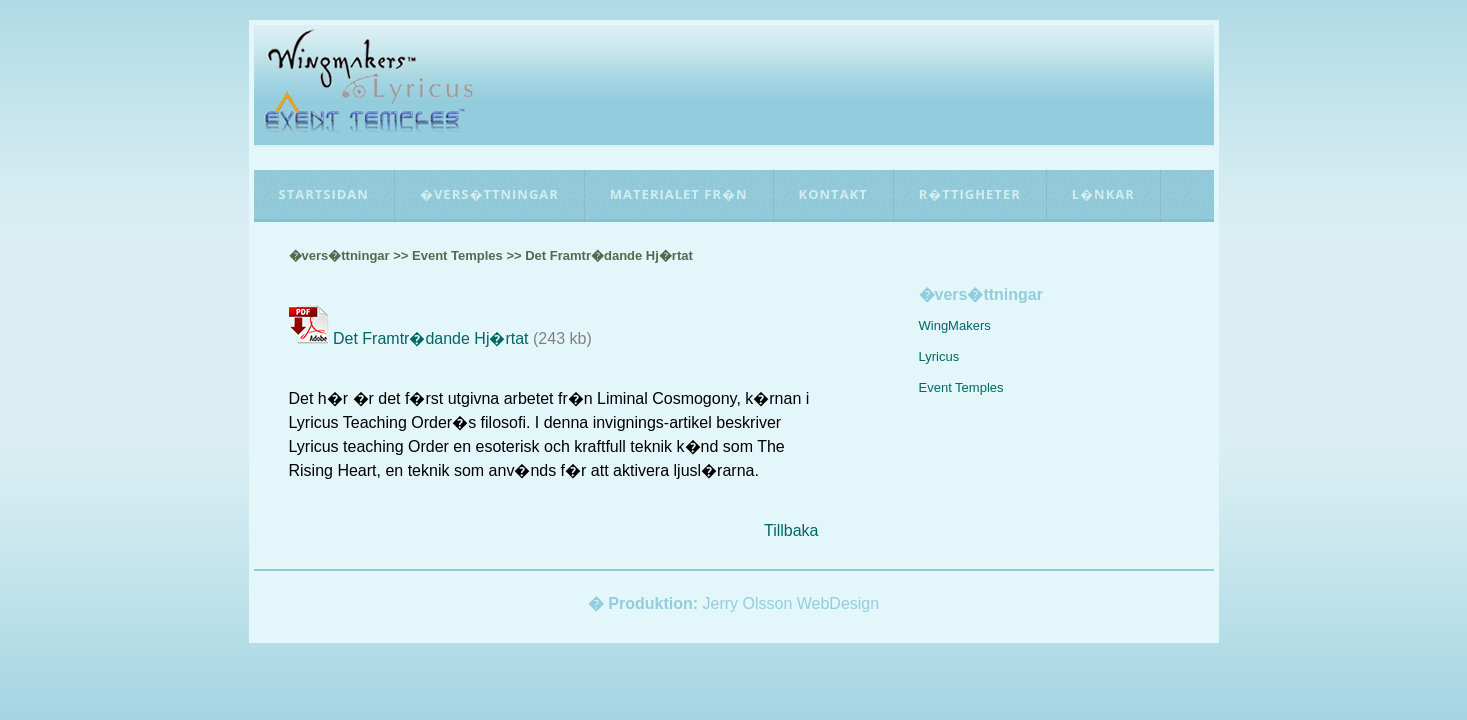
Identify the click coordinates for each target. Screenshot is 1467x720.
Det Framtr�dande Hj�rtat (431, 338)
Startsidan (324, 194)
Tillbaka (791, 530)
